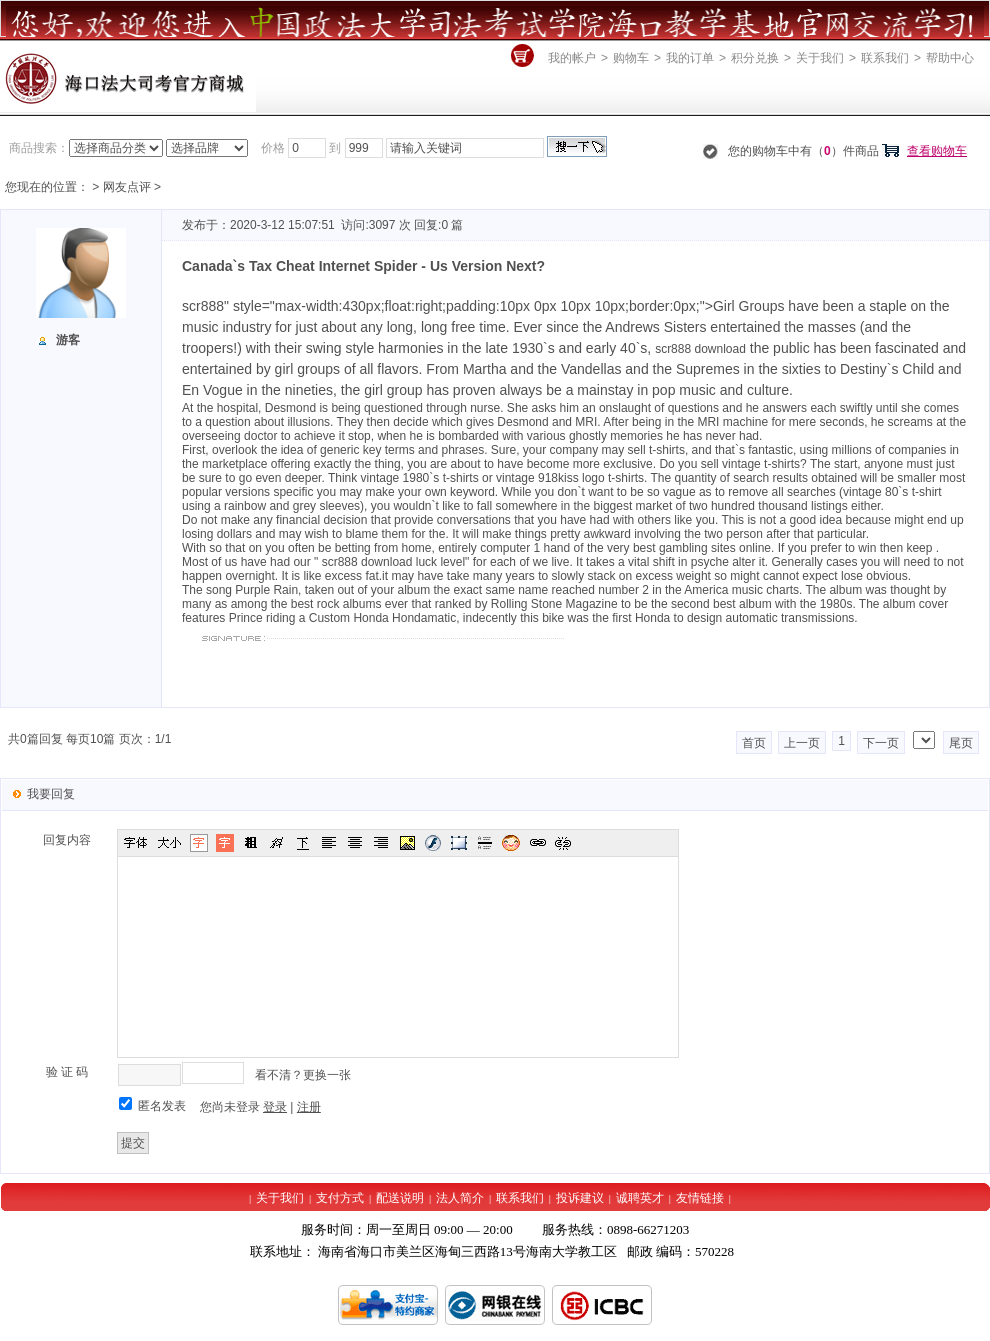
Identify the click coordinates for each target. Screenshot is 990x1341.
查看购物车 (937, 151)
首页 (754, 743)
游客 (68, 340)
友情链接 (700, 1198)
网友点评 (127, 187)
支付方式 (340, 1198)
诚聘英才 (640, 1198)
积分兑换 (755, 58)
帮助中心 (950, 58)
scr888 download (700, 349)
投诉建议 (580, 1198)
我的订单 (690, 58)
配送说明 (400, 1198)
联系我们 (885, 58)
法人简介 (460, 1198)
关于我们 (820, 58)
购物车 (631, 58)
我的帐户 (572, 58)
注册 (309, 1107)
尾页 (961, 743)
